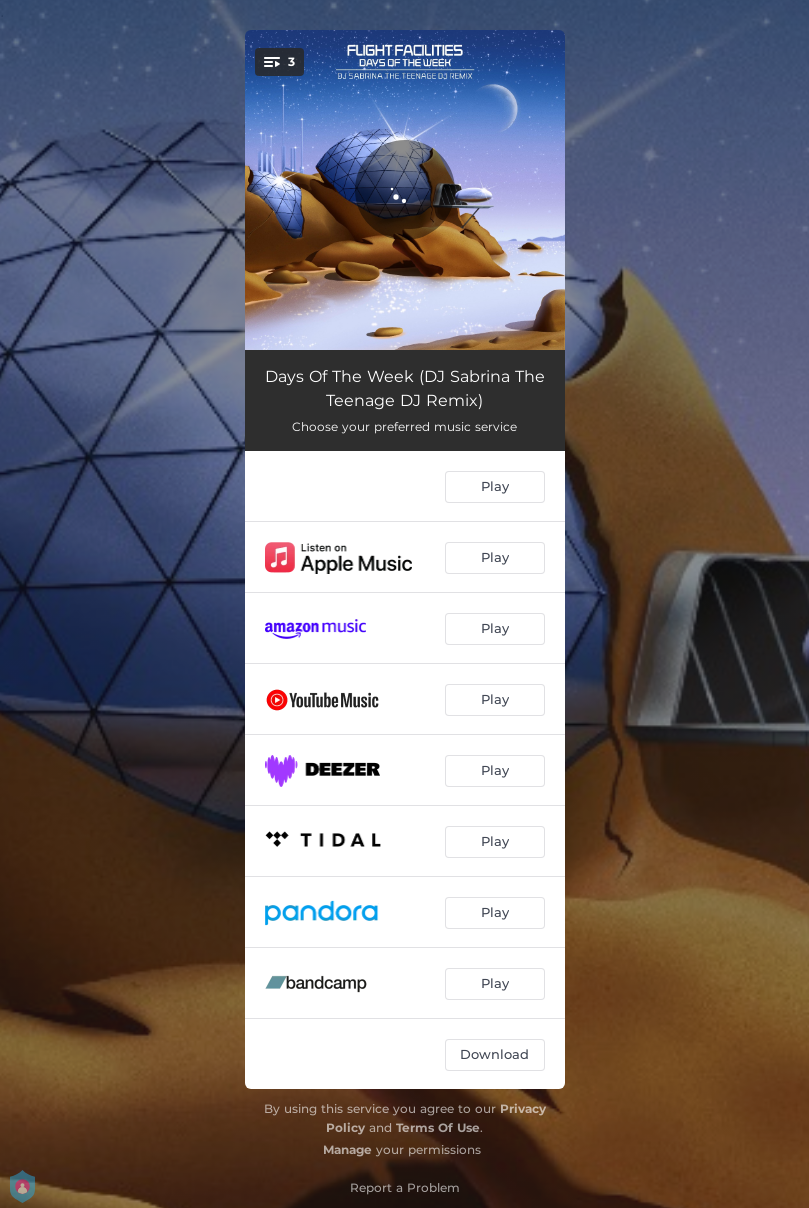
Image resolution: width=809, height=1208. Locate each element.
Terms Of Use (438, 1127)
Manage (347, 1149)
